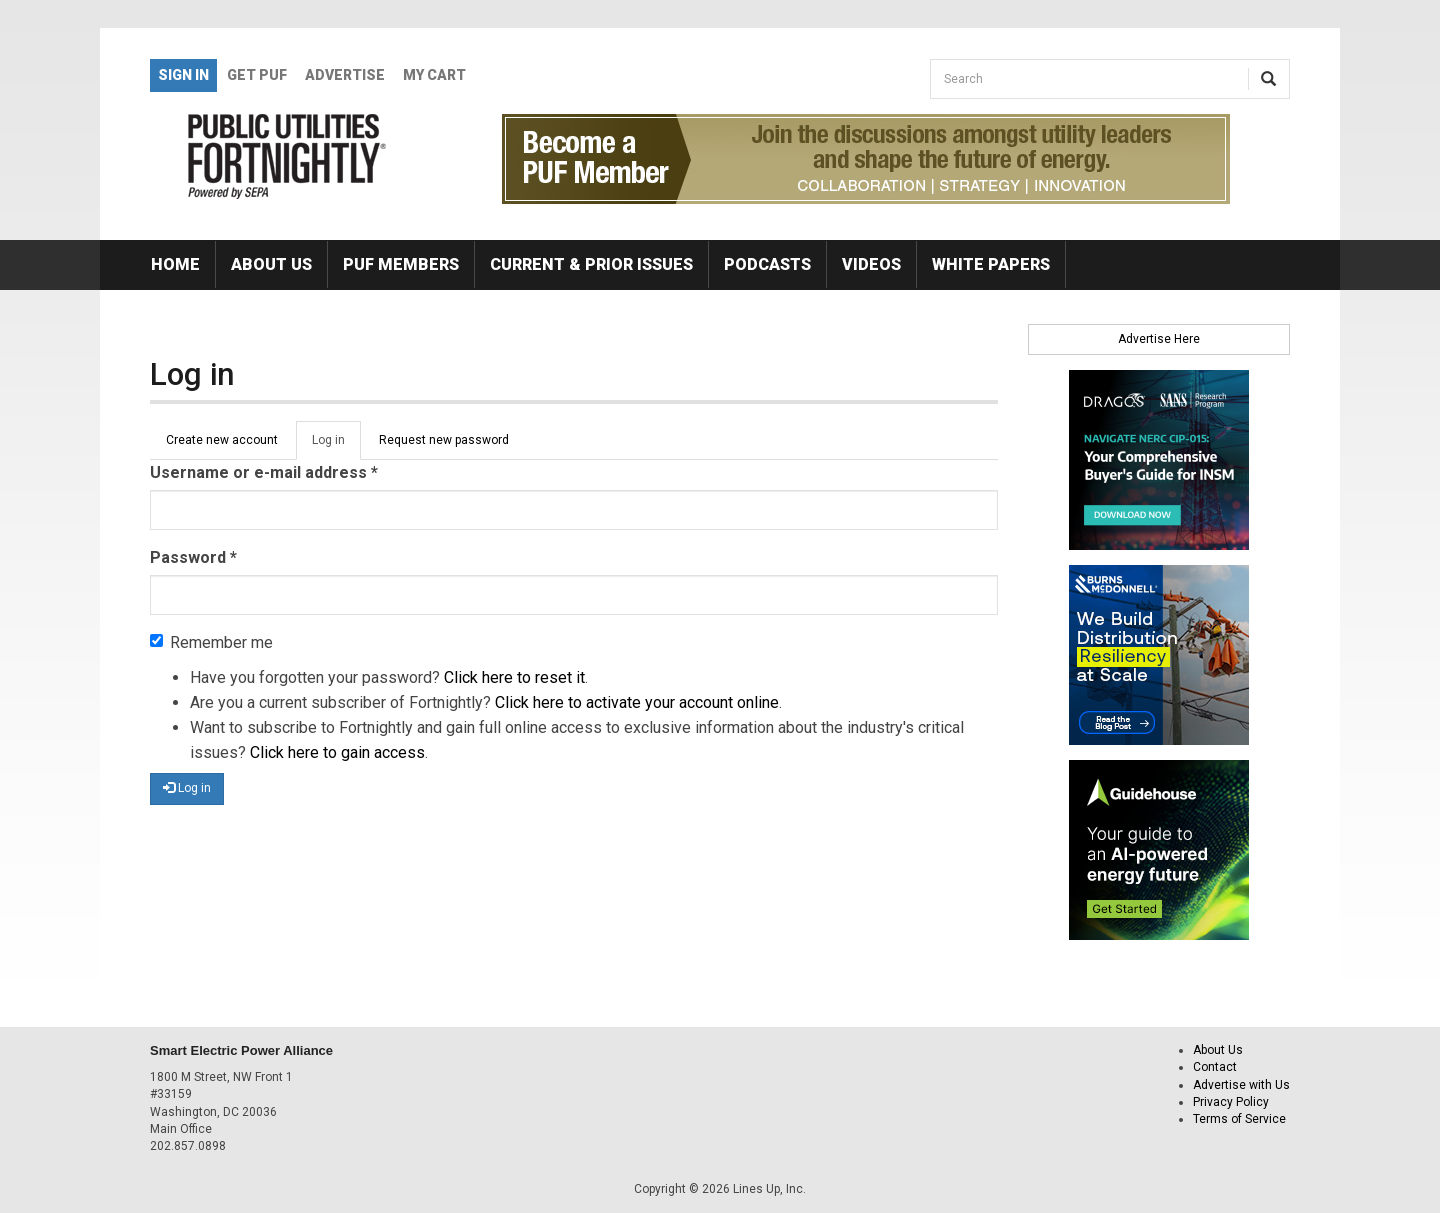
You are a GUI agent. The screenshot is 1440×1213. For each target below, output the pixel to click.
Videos (871, 264)
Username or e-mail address (264, 472)
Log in (336, 446)
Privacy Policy (1231, 1102)
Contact (1215, 1067)
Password (193, 557)
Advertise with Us (1241, 1085)
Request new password (444, 440)
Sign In (183, 75)
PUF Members (401, 264)
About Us (271, 264)
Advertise (345, 75)
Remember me (211, 642)
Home (175, 264)
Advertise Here (1159, 339)
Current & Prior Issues (591, 264)
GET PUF (257, 75)
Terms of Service (1239, 1119)
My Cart (434, 75)
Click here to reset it (514, 677)
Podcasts (767, 264)
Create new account (222, 440)
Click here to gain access (337, 752)
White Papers (991, 264)
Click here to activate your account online (637, 702)
